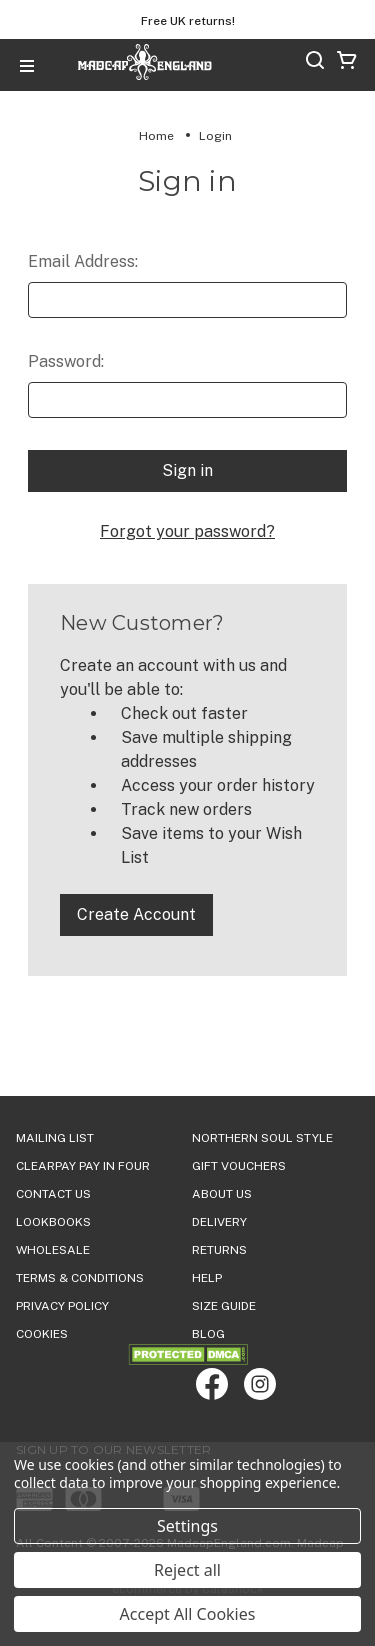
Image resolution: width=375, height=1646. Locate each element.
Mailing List (55, 1138)
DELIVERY (219, 1222)
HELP (207, 1278)
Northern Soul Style (262, 1138)
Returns (219, 1250)
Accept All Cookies (188, 1614)
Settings (187, 1526)
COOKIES (42, 1334)
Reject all (187, 1570)
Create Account (136, 914)
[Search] (315, 63)
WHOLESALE (53, 1250)
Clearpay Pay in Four (83, 1166)
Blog (208, 1334)
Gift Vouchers (239, 1166)
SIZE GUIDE (224, 1306)
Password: (66, 361)
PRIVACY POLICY (62, 1306)
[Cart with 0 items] (347, 63)
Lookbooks (53, 1222)
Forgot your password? (187, 531)
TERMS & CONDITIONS (80, 1278)
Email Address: (83, 261)
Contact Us (53, 1194)
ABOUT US (222, 1194)
